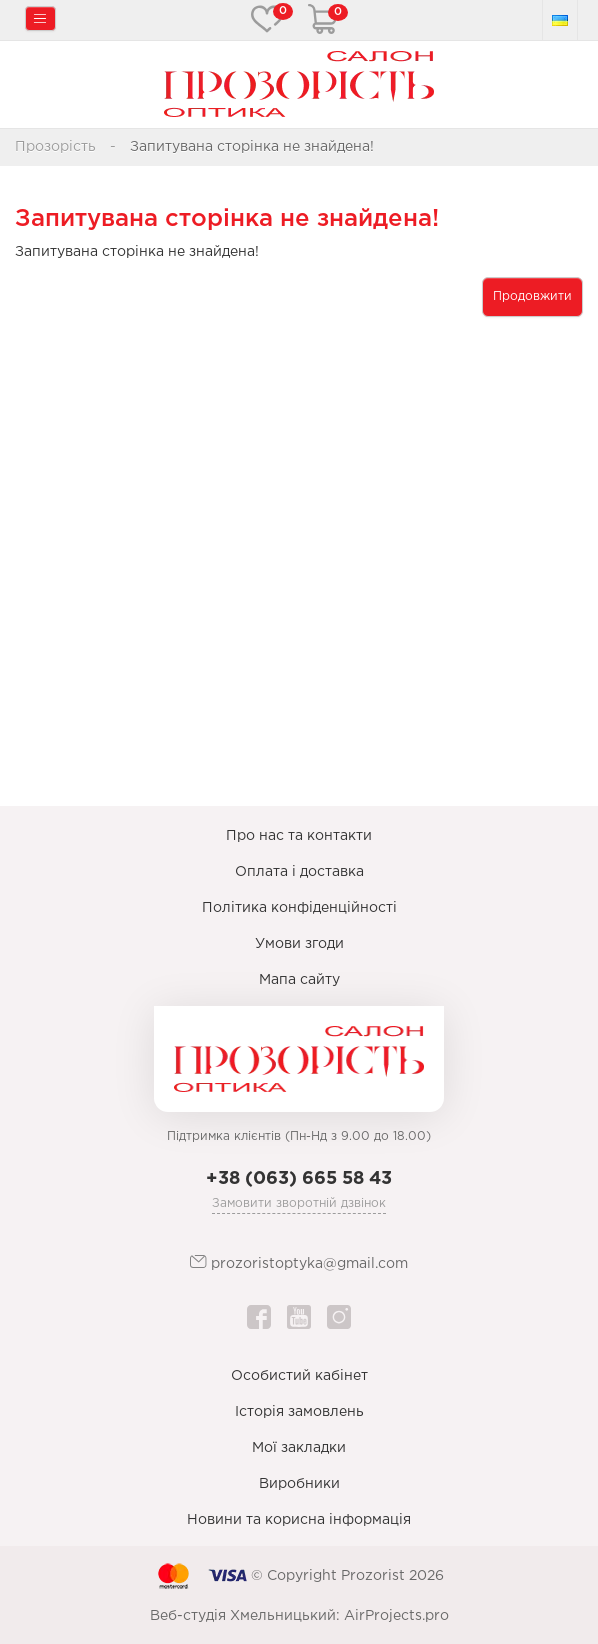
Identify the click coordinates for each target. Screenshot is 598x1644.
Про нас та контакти (299, 836)
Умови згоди (299, 944)
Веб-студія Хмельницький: (245, 1616)
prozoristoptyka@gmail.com (299, 1262)
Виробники (299, 1484)
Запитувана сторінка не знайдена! (252, 147)
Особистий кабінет (299, 1376)
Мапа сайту (299, 980)
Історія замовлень (299, 1412)
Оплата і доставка (299, 872)
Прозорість (55, 147)
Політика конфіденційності (299, 908)
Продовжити (532, 296)
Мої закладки (299, 1448)
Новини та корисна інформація (299, 1520)
